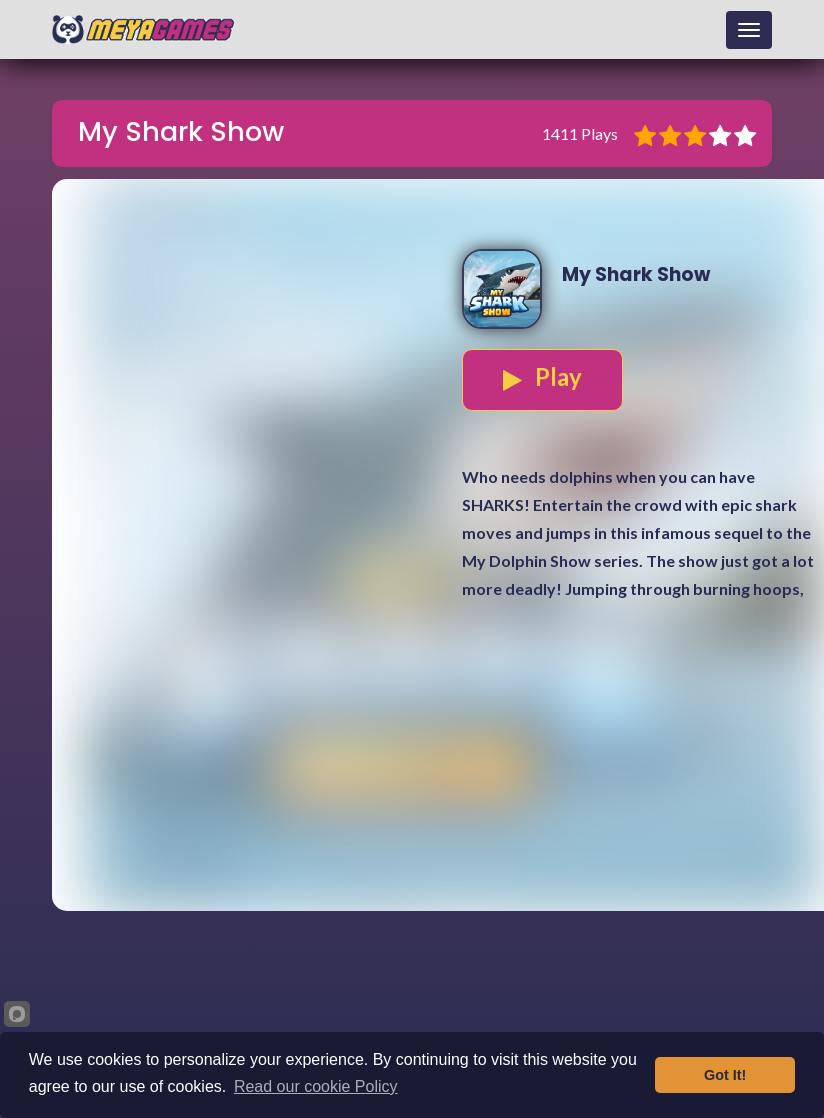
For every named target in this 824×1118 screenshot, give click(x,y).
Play (542, 377)
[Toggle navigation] (749, 30)
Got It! (725, 1075)
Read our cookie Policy (316, 1086)
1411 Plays (580, 133)
